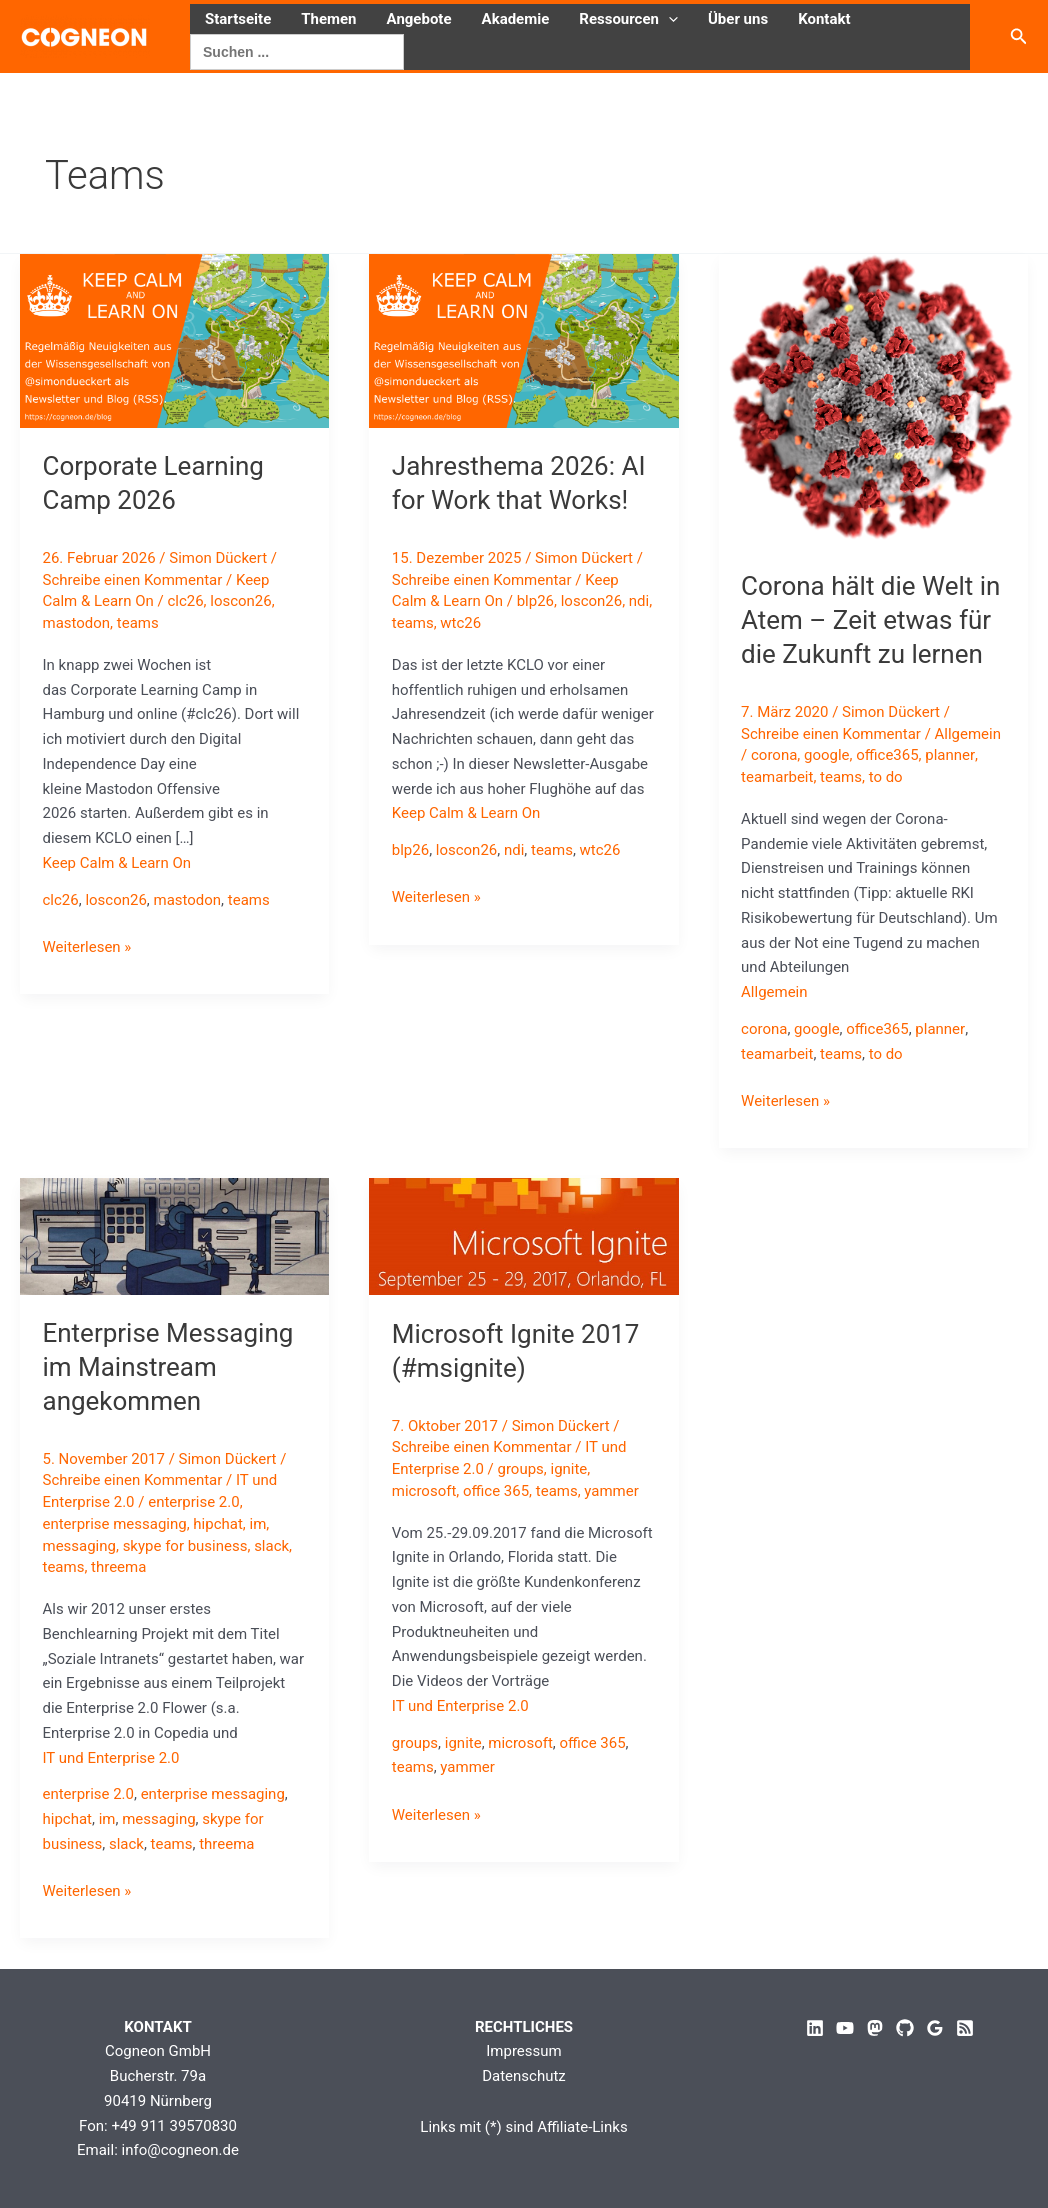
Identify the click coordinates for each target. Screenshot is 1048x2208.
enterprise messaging (115, 1524)
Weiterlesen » (87, 947)
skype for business (185, 1546)
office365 (887, 755)
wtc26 (460, 623)
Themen (328, 19)
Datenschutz (524, 2076)
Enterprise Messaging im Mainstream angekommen (168, 1367)
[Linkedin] (815, 2028)
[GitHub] (905, 2028)
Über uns (738, 19)
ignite (569, 1469)
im (258, 1524)
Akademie (516, 19)
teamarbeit (777, 777)
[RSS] (965, 2028)
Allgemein (968, 734)
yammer (612, 1491)
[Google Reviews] (935, 2028)
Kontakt (824, 19)
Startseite (238, 19)
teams (138, 623)
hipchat (218, 1524)
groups (521, 1469)
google (827, 755)
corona (774, 755)
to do (886, 777)
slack (271, 1546)
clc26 (186, 601)
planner (949, 755)
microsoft (424, 1491)
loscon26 (241, 601)
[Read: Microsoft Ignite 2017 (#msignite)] (523, 1236)
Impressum (523, 2051)
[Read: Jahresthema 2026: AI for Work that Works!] (523, 340)
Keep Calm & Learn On (117, 863)
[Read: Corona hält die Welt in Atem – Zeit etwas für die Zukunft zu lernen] (873, 400)
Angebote (419, 19)
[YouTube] (845, 2028)
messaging (80, 1546)
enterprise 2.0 (194, 1502)
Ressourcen (628, 19)
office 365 (496, 1491)
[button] (668, 19)
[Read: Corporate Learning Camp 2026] (174, 340)
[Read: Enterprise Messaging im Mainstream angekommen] (174, 1235)
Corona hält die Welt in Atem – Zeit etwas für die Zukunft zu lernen (870, 620)
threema (118, 1567)
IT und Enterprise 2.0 (111, 1758)
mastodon (77, 623)
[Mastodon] (875, 2028)
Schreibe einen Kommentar (133, 580)
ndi (639, 601)
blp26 (535, 601)
